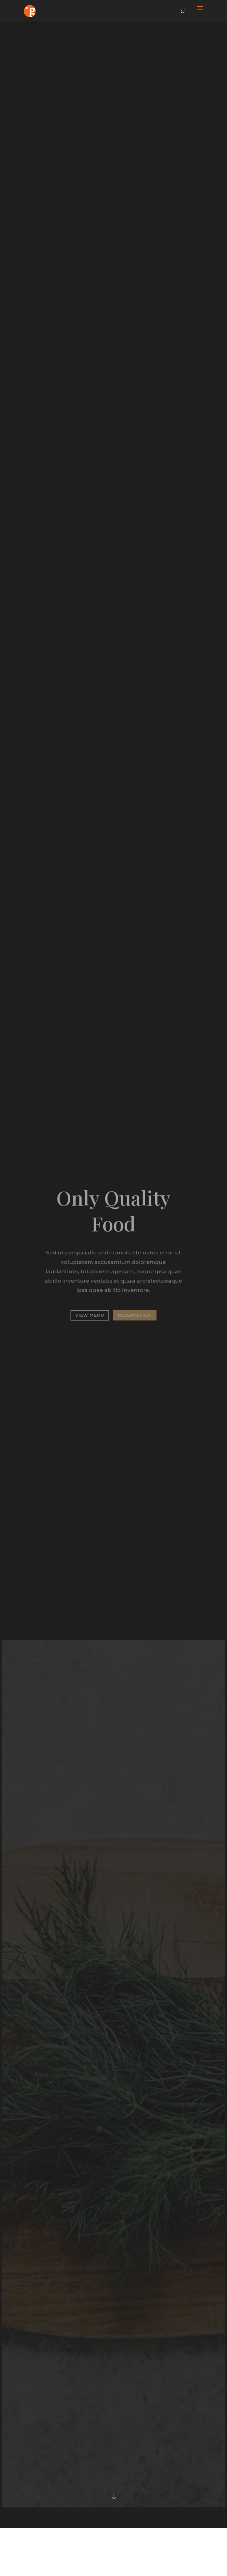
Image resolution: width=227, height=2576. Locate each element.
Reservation (135, 1314)
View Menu (90, 1314)
